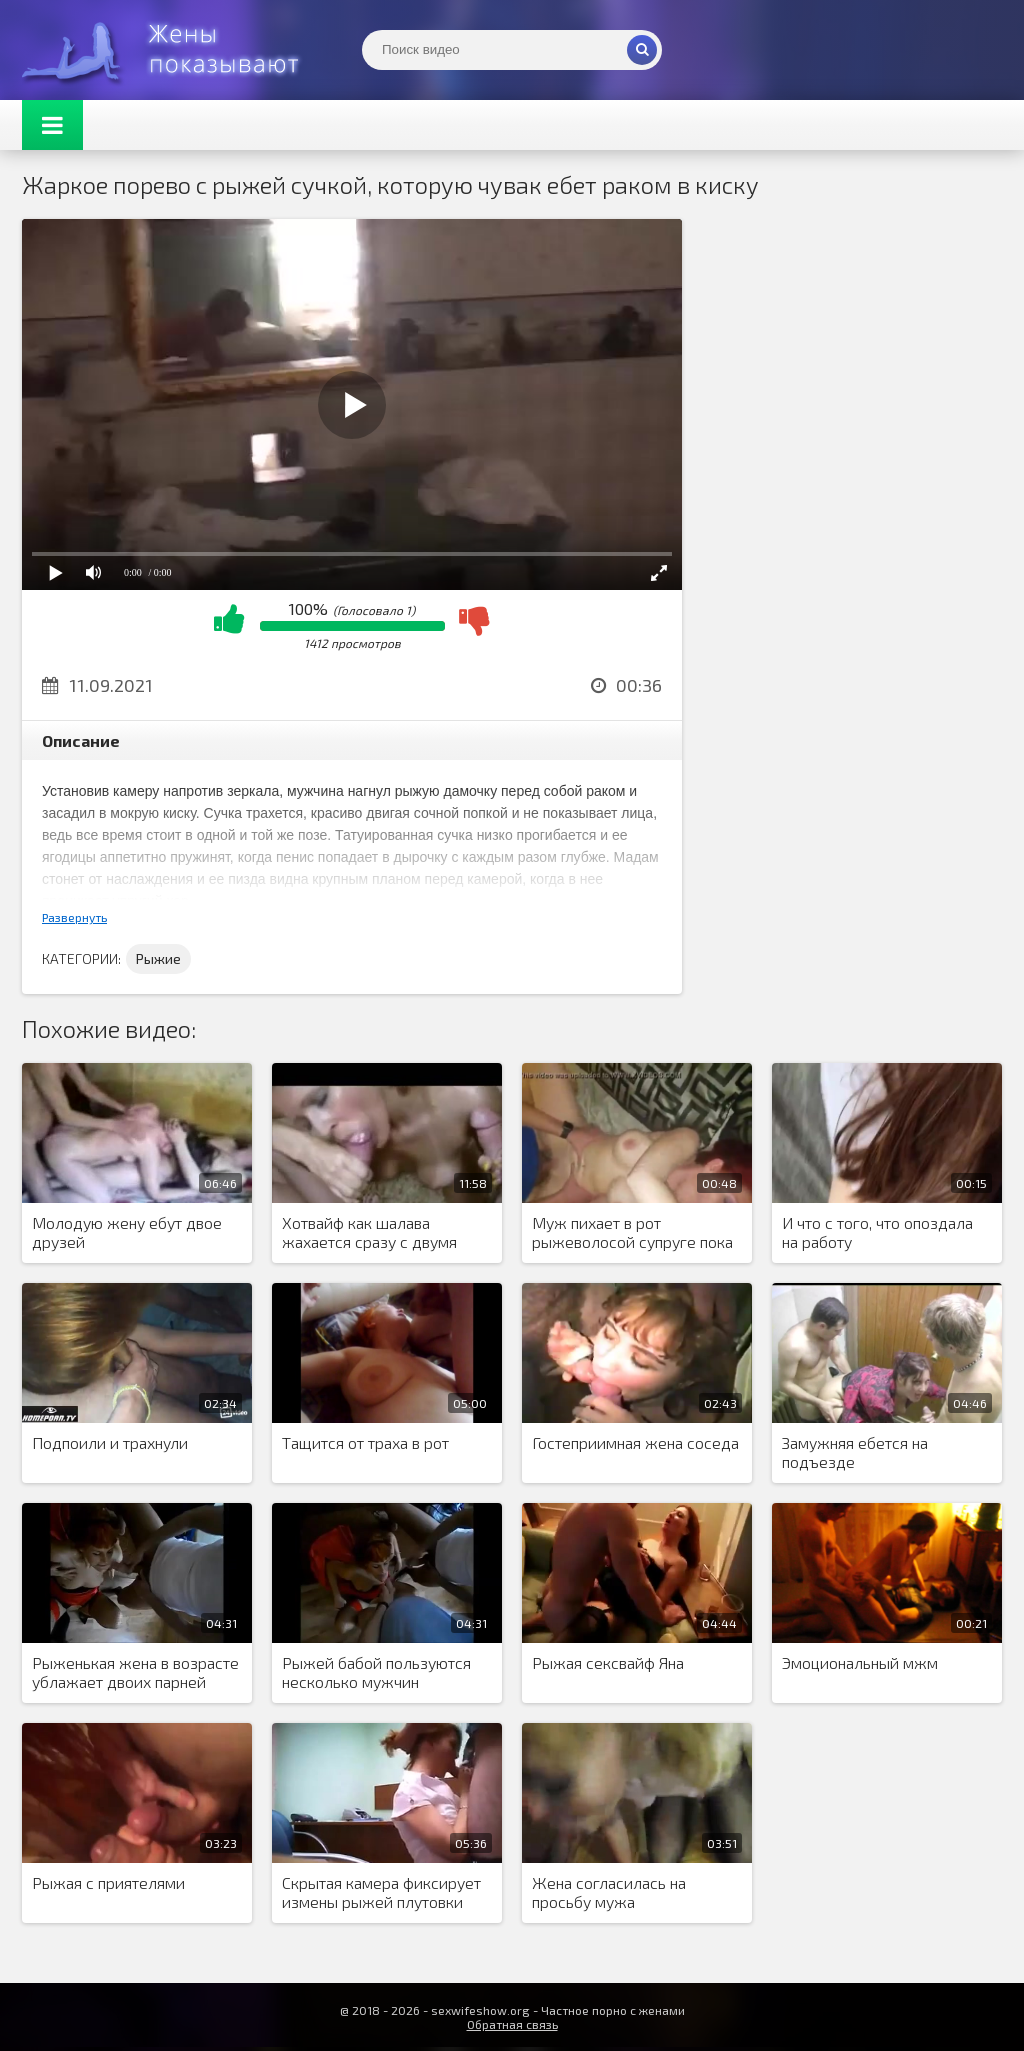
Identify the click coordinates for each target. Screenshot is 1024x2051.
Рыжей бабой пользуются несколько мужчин (376, 1672)
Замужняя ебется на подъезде (855, 1452)
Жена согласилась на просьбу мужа (609, 1892)
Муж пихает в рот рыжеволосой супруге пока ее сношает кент (632, 1233)
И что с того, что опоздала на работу (877, 1232)
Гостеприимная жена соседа (635, 1442)
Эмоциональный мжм (860, 1662)
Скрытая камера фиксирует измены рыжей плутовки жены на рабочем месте (381, 1893)
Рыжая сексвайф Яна (608, 1662)
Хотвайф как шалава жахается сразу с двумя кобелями (369, 1233)
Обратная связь (512, 2024)
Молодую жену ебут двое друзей (127, 1232)
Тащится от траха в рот (365, 1442)
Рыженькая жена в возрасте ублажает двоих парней (135, 1672)
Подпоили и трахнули (110, 1442)
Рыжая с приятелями (108, 1882)
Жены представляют (172, 50)
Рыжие (158, 958)
